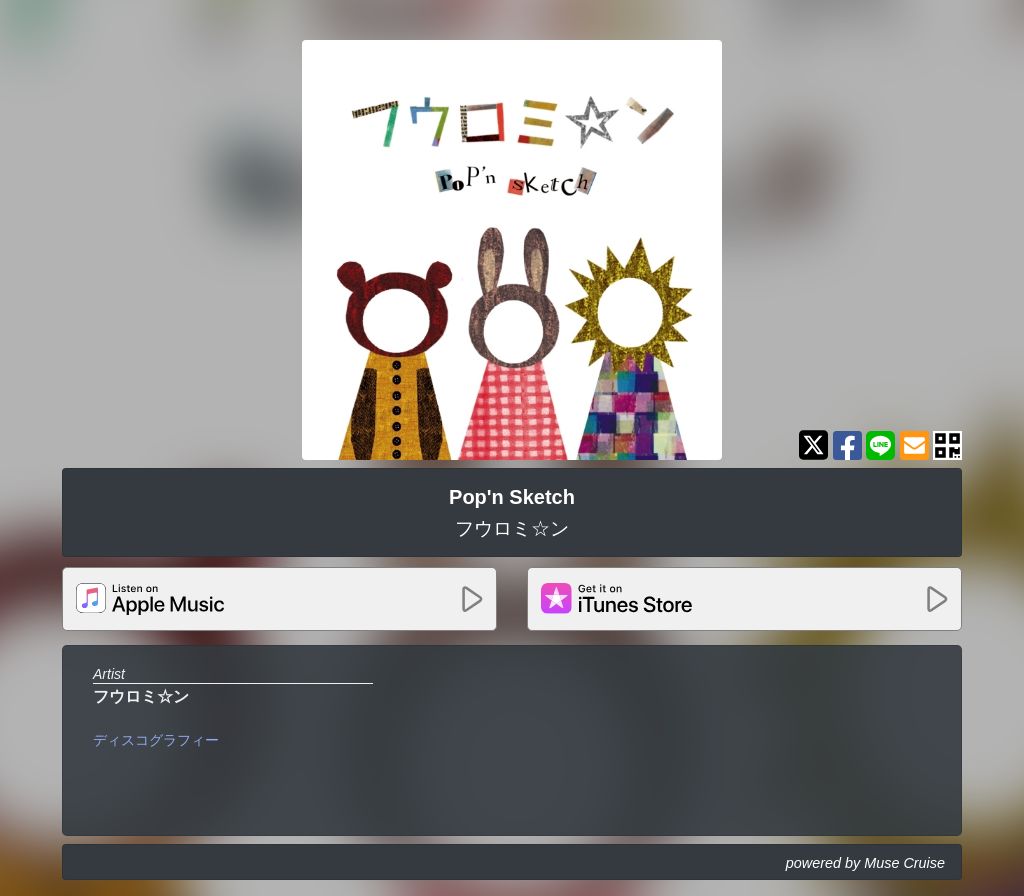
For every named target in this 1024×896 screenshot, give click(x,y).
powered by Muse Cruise (865, 863)
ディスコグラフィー (156, 740)
